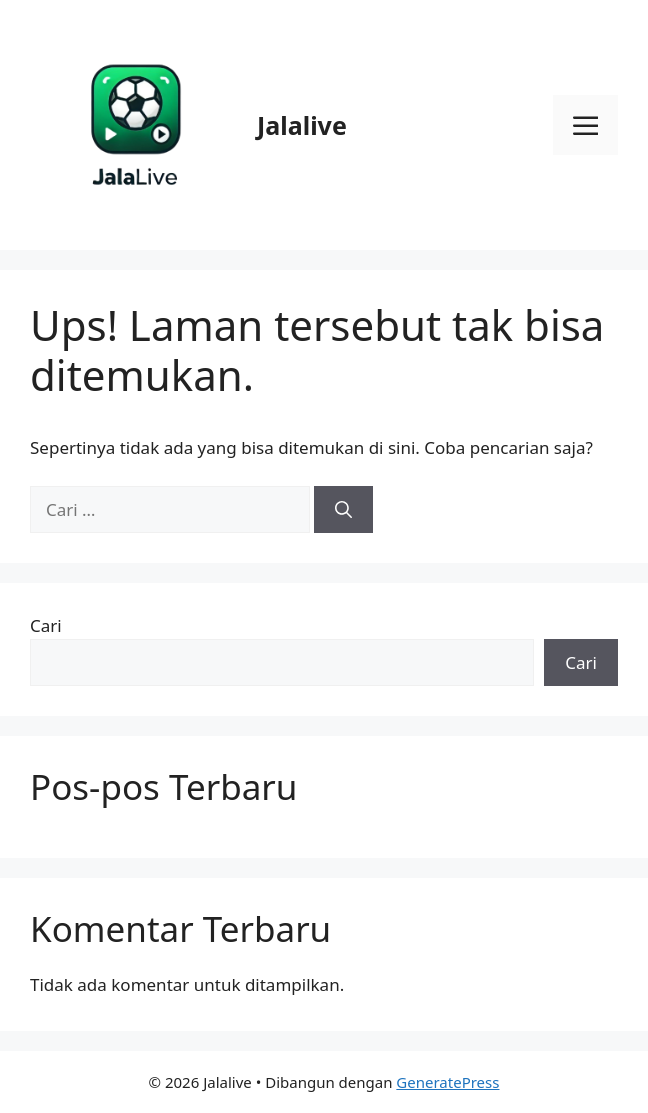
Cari (46, 625)
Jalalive (302, 125)
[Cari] (343, 510)
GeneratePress (447, 1082)
